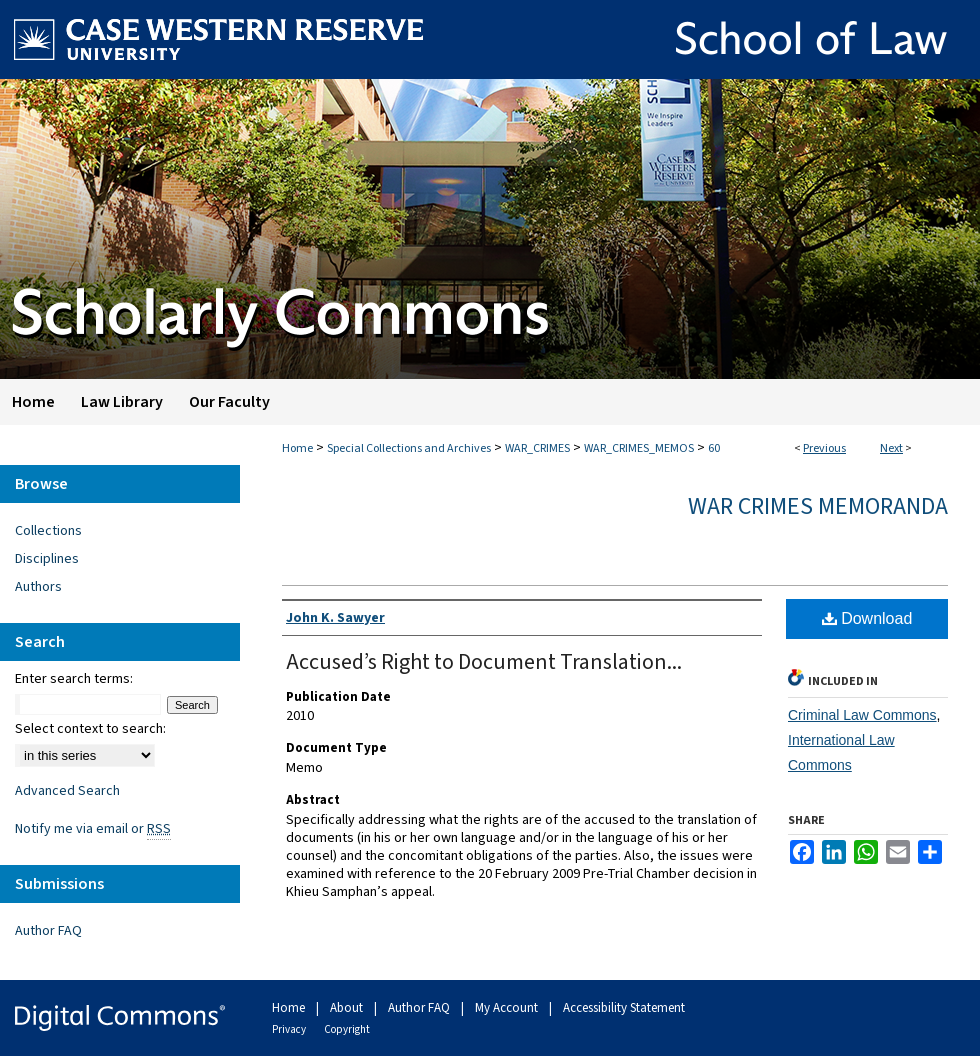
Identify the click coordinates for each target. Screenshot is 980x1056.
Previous (824, 448)
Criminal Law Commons (862, 715)
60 (714, 448)
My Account (508, 1008)
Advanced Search (67, 791)
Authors (38, 587)
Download (867, 618)
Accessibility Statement (624, 1008)
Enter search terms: (74, 679)
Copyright (347, 1029)
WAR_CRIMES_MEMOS (639, 448)
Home (297, 448)
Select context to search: (90, 729)
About (348, 1008)
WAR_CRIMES (537, 448)
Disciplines (47, 559)
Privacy (290, 1029)
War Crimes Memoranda (818, 506)
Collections (48, 531)
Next (891, 448)
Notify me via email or (93, 829)
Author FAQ (48, 931)
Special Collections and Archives (409, 448)
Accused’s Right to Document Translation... (484, 662)
